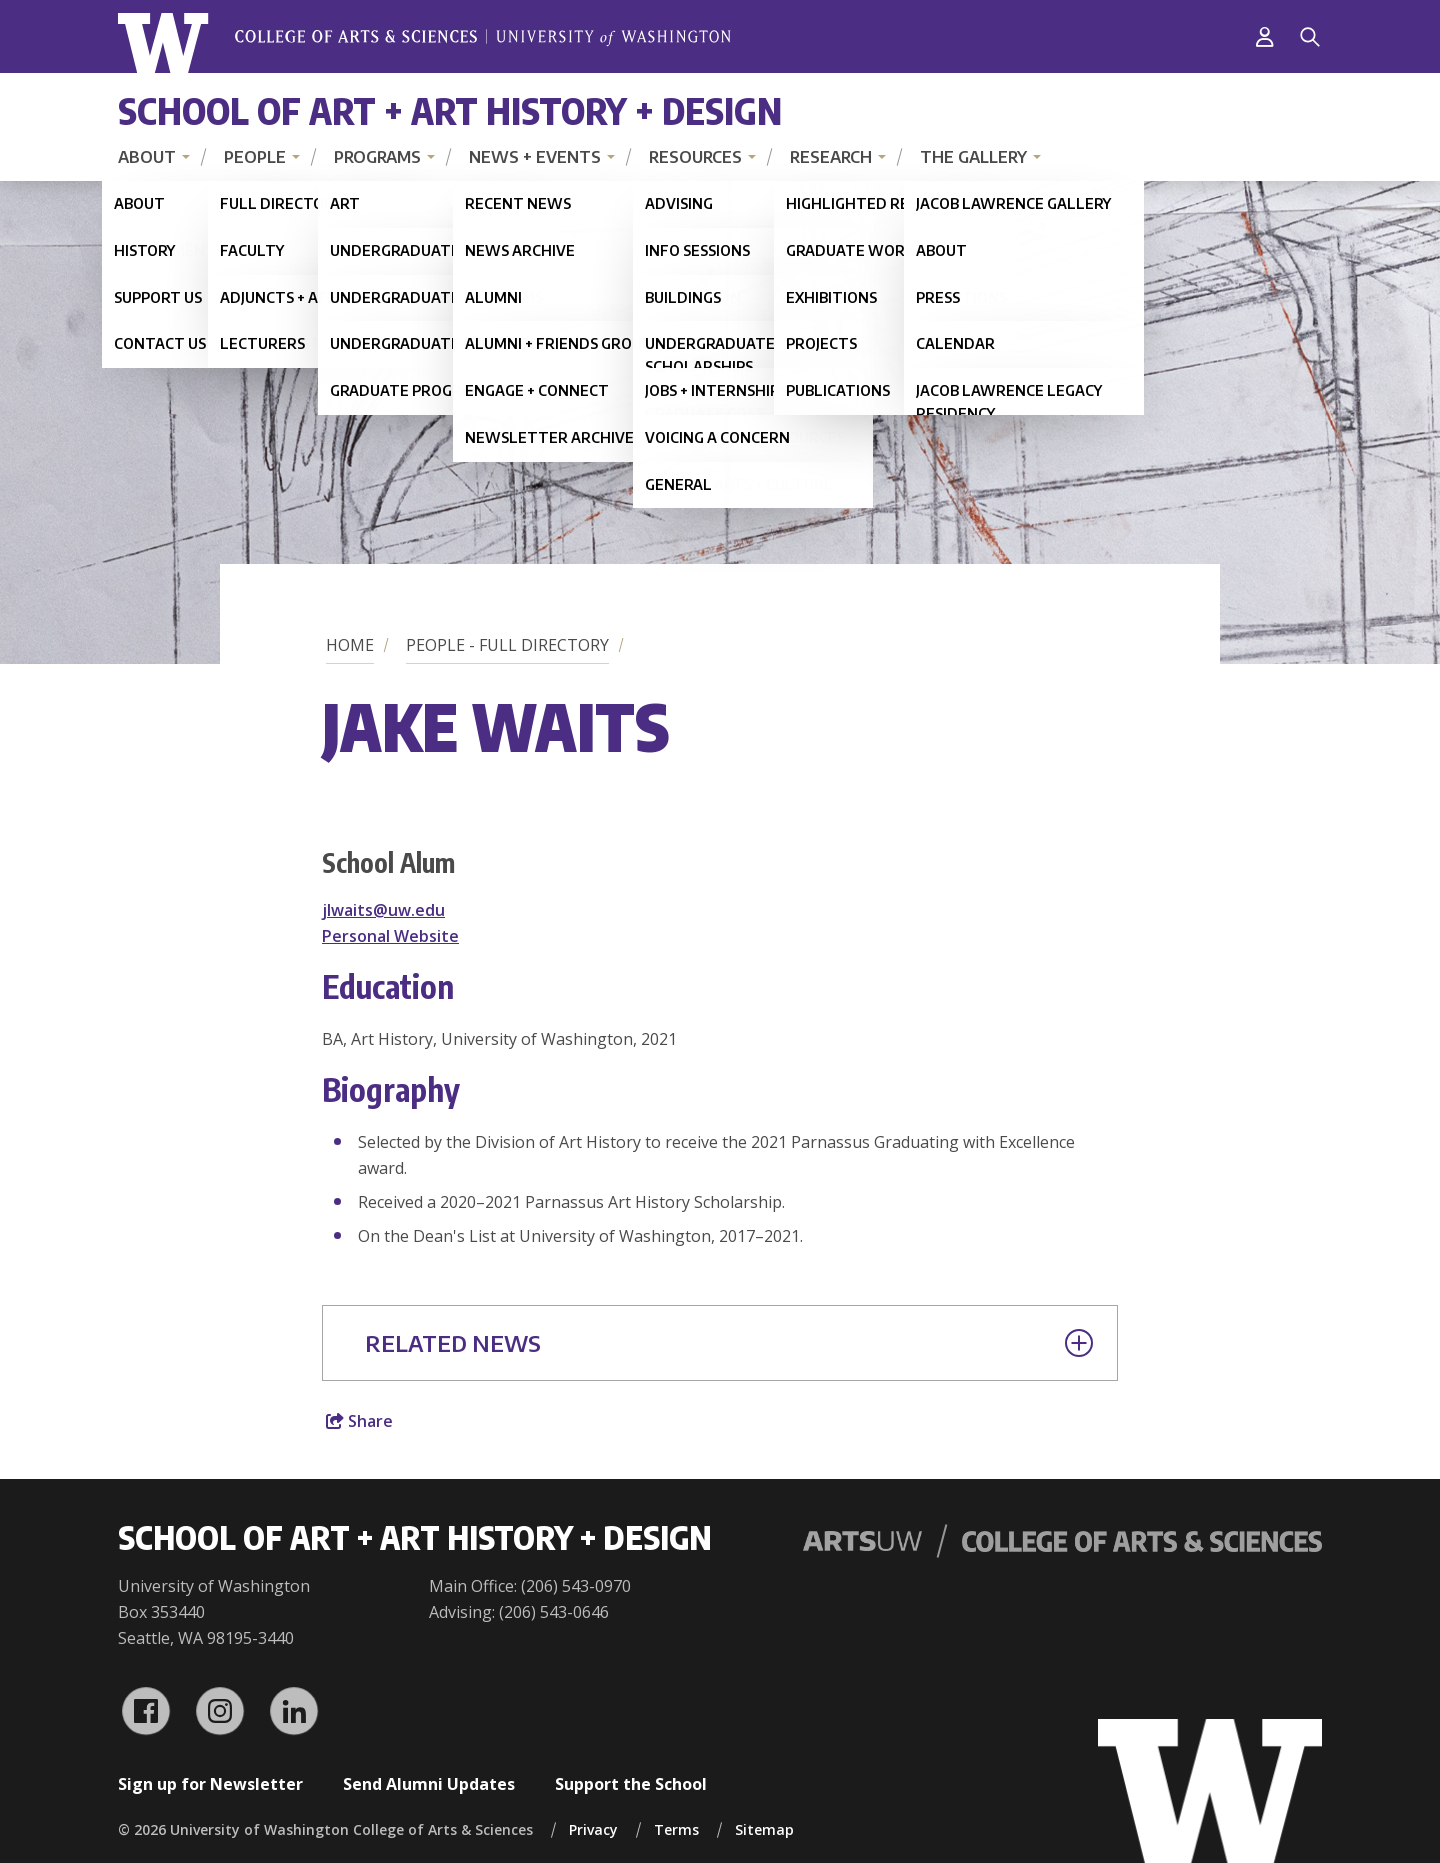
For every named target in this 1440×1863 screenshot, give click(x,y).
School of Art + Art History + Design (450, 110)
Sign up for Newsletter (210, 1784)
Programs (377, 157)
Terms (676, 1829)
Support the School (631, 1784)
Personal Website (390, 936)
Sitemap (764, 1829)
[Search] (1310, 37)
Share (359, 1421)
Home (350, 645)
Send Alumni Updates (429, 1784)
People (255, 157)
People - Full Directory (507, 645)
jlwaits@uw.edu (383, 910)
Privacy (593, 1829)
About (147, 157)
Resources (695, 157)
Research (831, 157)
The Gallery (973, 157)
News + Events (535, 157)
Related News (729, 1343)
